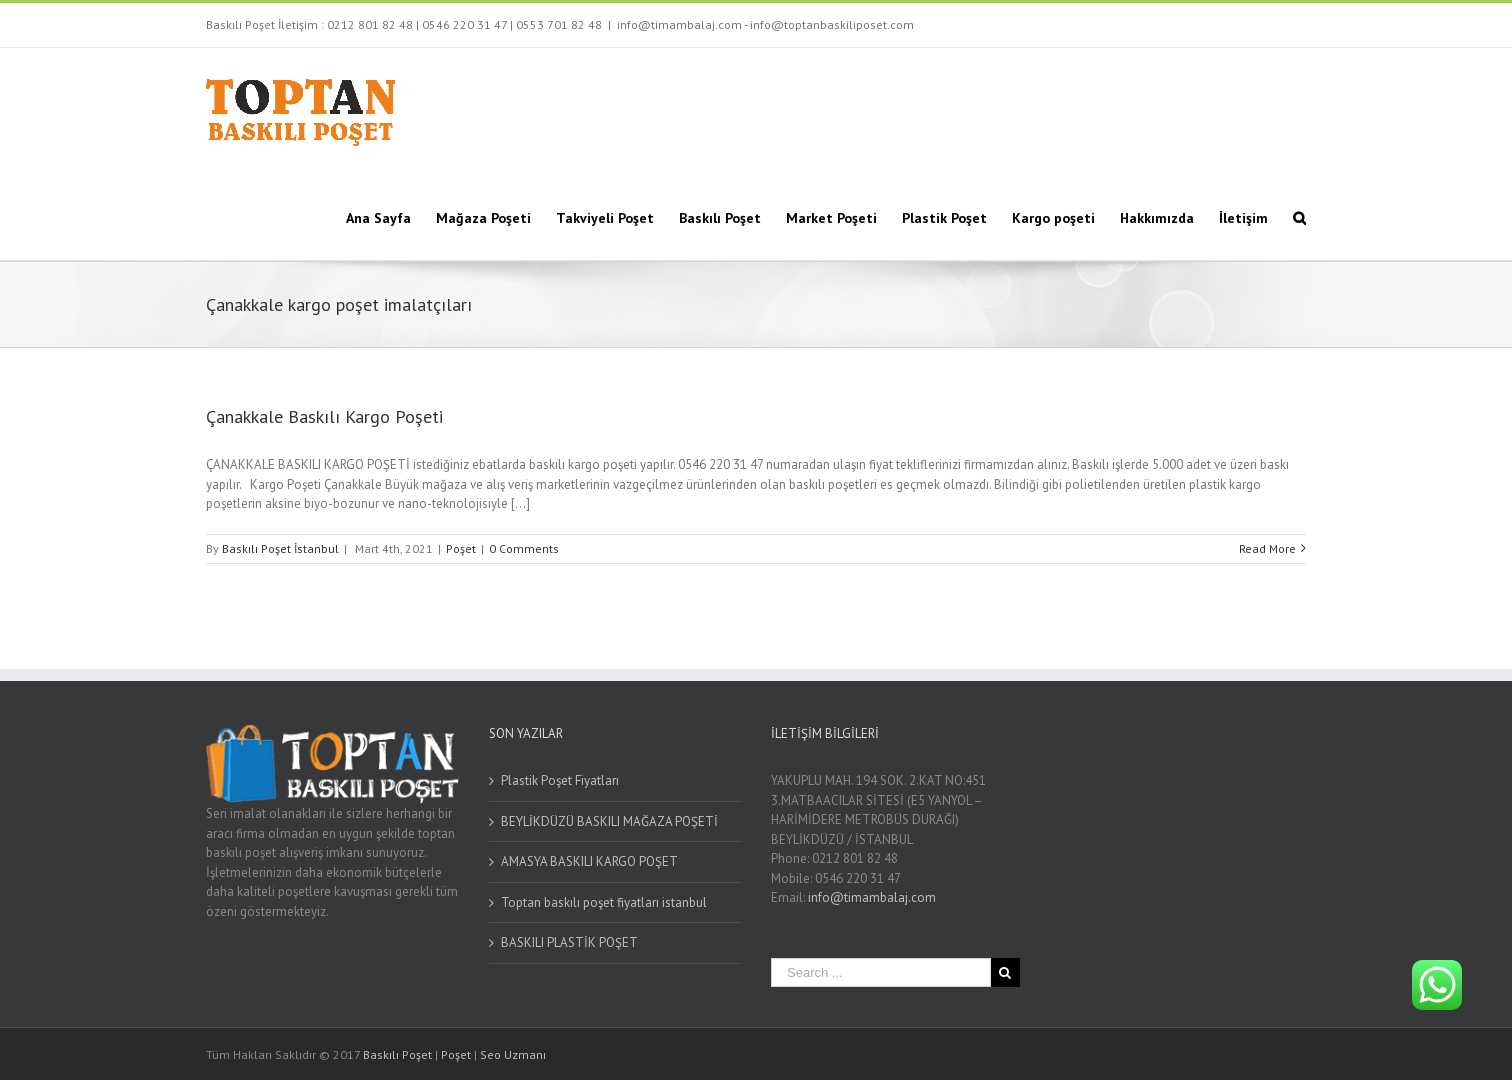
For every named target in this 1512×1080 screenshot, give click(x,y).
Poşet (461, 548)
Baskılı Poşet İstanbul (280, 548)
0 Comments (524, 548)
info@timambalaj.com (872, 897)
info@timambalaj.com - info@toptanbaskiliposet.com (765, 24)
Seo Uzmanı (513, 1054)
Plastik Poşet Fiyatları (560, 780)
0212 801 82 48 (370, 24)
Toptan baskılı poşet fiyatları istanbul (604, 902)
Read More (1267, 548)
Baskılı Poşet (397, 1054)
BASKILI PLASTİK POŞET (569, 942)
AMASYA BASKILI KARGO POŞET (589, 861)
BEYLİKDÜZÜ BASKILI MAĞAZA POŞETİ (609, 821)
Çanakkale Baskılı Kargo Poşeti (324, 416)
